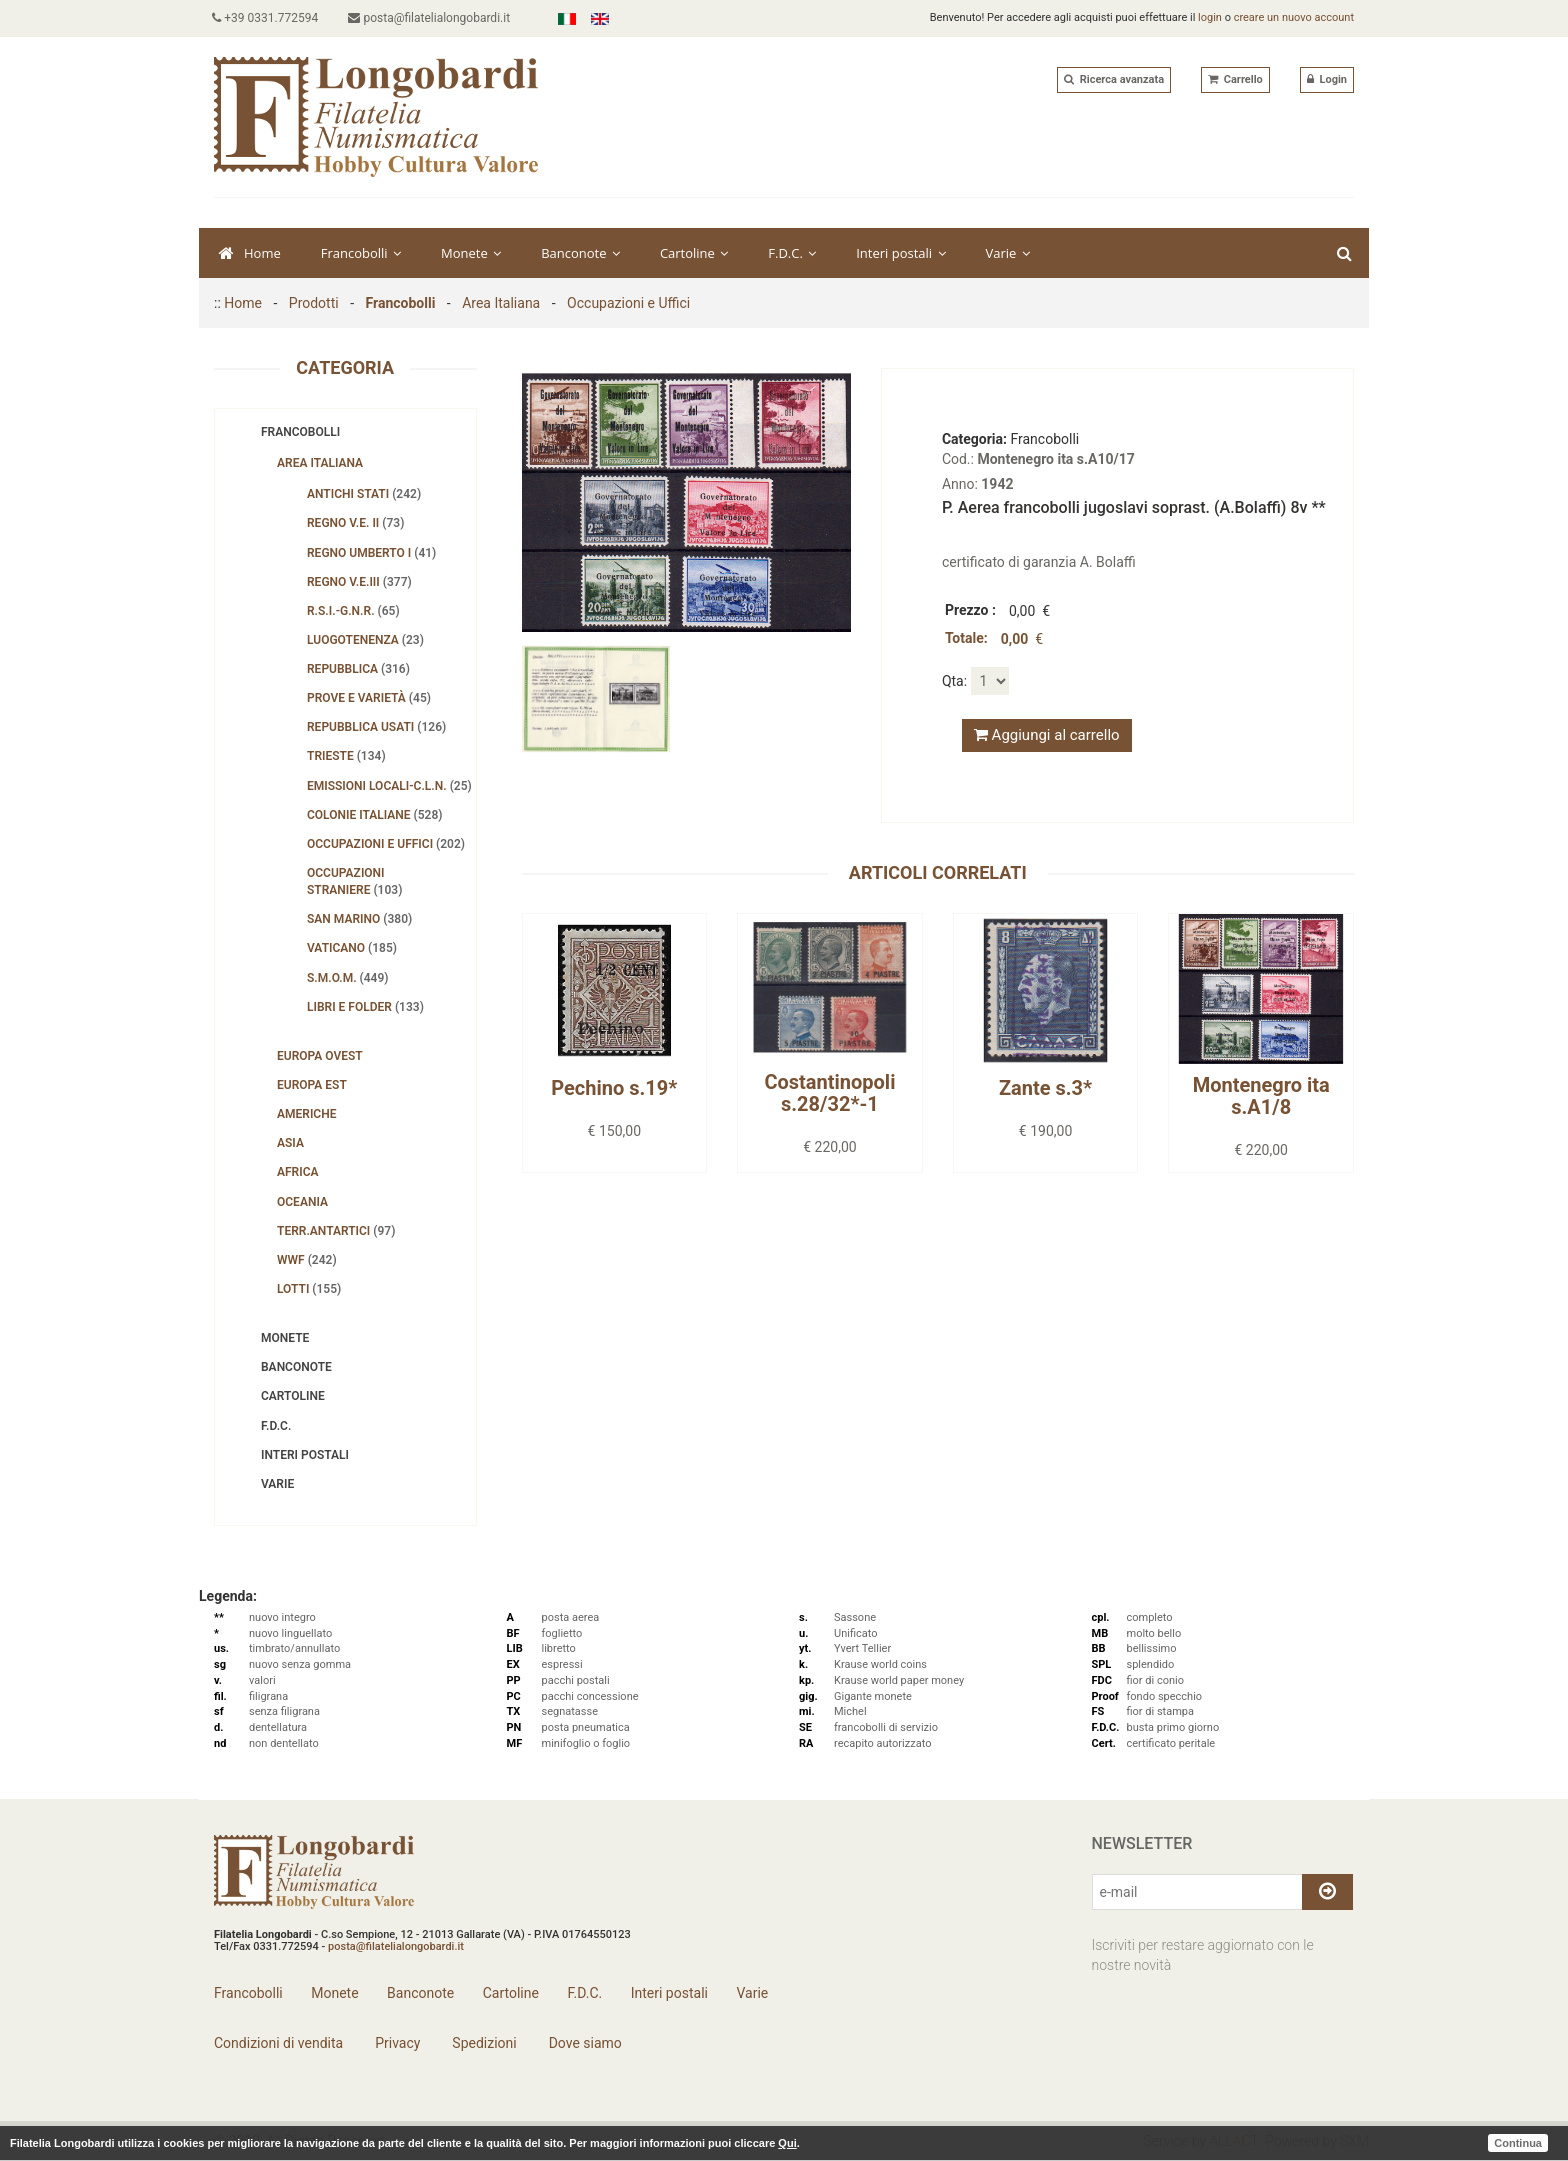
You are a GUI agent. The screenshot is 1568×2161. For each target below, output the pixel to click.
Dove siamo (583, 2043)
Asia (290, 1143)
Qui (787, 2143)
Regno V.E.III (359, 582)
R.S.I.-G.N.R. (353, 611)
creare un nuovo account (1294, 17)
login (1210, 17)
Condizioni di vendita (278, 2043)
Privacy (396, 2043)
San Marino (359, 919)
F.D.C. (792, 253)
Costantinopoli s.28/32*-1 (829, 1093)
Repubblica (358, 669)
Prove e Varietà (369, 698)
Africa (298, 1172)
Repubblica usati (376, 727)
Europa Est (312, 1085)
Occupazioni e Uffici (628, 303)
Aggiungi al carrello (1047, 735)
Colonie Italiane (375, 815)
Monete (471, 253)
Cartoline (694, 253)
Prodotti (314, 303)
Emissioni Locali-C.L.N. (389, 786)
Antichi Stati (364, 494)
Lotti (309, 1289)
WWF (307, 1260)
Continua (1518, 2143)
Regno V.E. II (355, 523)
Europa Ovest (320, 1056)
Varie (1008, 253)
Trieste (346, 756)
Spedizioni (483, 2043)
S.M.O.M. (348, 978)
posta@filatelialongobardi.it (433, 18)
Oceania (302, 1202)
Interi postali (900, 253)
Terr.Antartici (336, 1231)
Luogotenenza (365, 640)
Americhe (306, 1114)
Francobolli (361, 253)
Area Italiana (501, 303)
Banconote (580, 253)
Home (250, 253)
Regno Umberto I (371, 553)
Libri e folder (365, 1007)
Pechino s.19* (614, 1088)
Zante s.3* (1045, 1088)
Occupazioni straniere (354, 881)
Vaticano (352, 948)
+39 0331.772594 (267, 18)
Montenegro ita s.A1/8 (1261, 1096)
